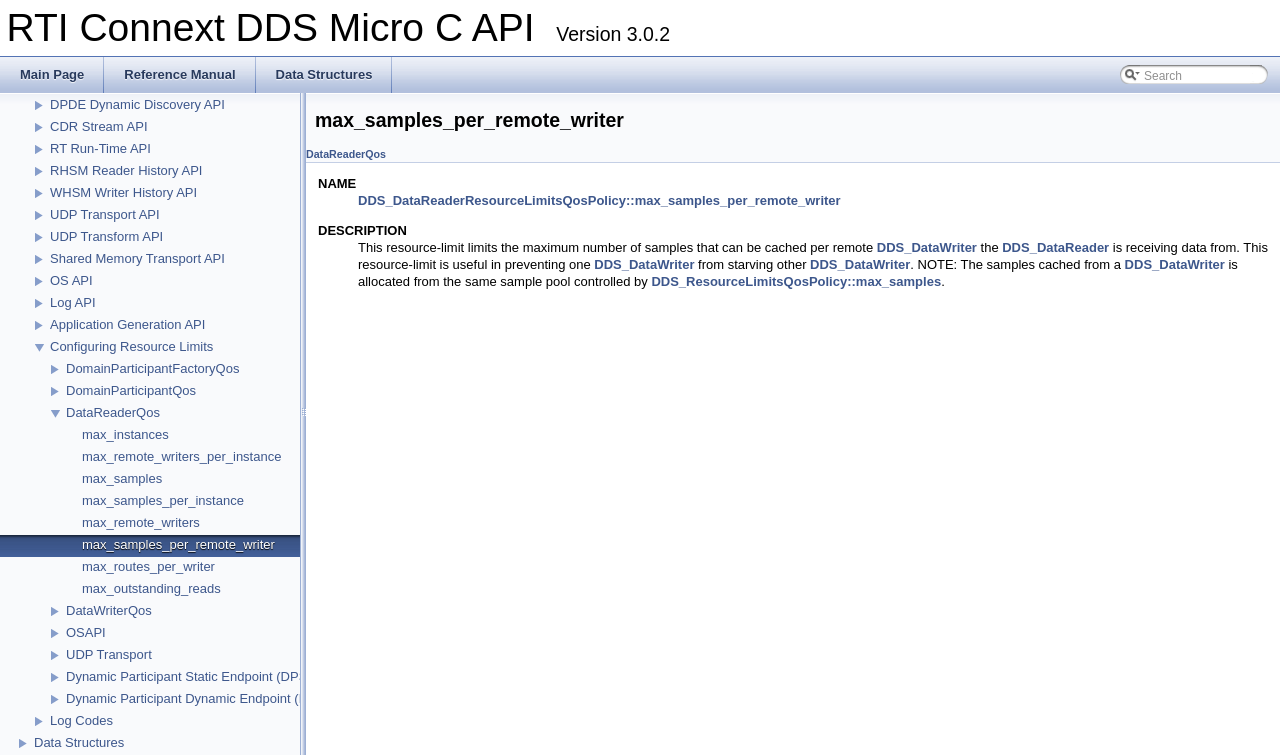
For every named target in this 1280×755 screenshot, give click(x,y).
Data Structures (79, 742)
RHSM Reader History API (126, 170)
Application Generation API (127, 324)
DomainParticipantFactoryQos (152, 368)
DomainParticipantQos (131, 390)
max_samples (122, 478)
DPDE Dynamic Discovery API (137, 104)
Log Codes (81, 720)
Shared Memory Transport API (137, 258)
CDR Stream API (99, 126)
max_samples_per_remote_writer (178, 544)
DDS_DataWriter (927, 247)
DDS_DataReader (1055, 247)
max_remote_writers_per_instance (181, 456)
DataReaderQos (113, 412)
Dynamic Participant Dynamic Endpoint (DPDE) (202, 698)
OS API (71, 280)
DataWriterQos (109, 610)
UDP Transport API (105, 214)
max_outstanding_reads (151, 588)
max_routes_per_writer (148, 566)
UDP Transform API (106, 236)
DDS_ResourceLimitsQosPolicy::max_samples (796, 281)
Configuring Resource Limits (131, 346)
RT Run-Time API (100, 148)
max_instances (125, 434)
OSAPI (86, 632)
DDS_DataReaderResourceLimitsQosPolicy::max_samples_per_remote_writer (599, 200)
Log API (73, 302)
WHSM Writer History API (123, 192)
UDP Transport (109, 654)
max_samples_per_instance (163, 500)
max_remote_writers (141, 522)
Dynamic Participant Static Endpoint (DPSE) (193, 676)
